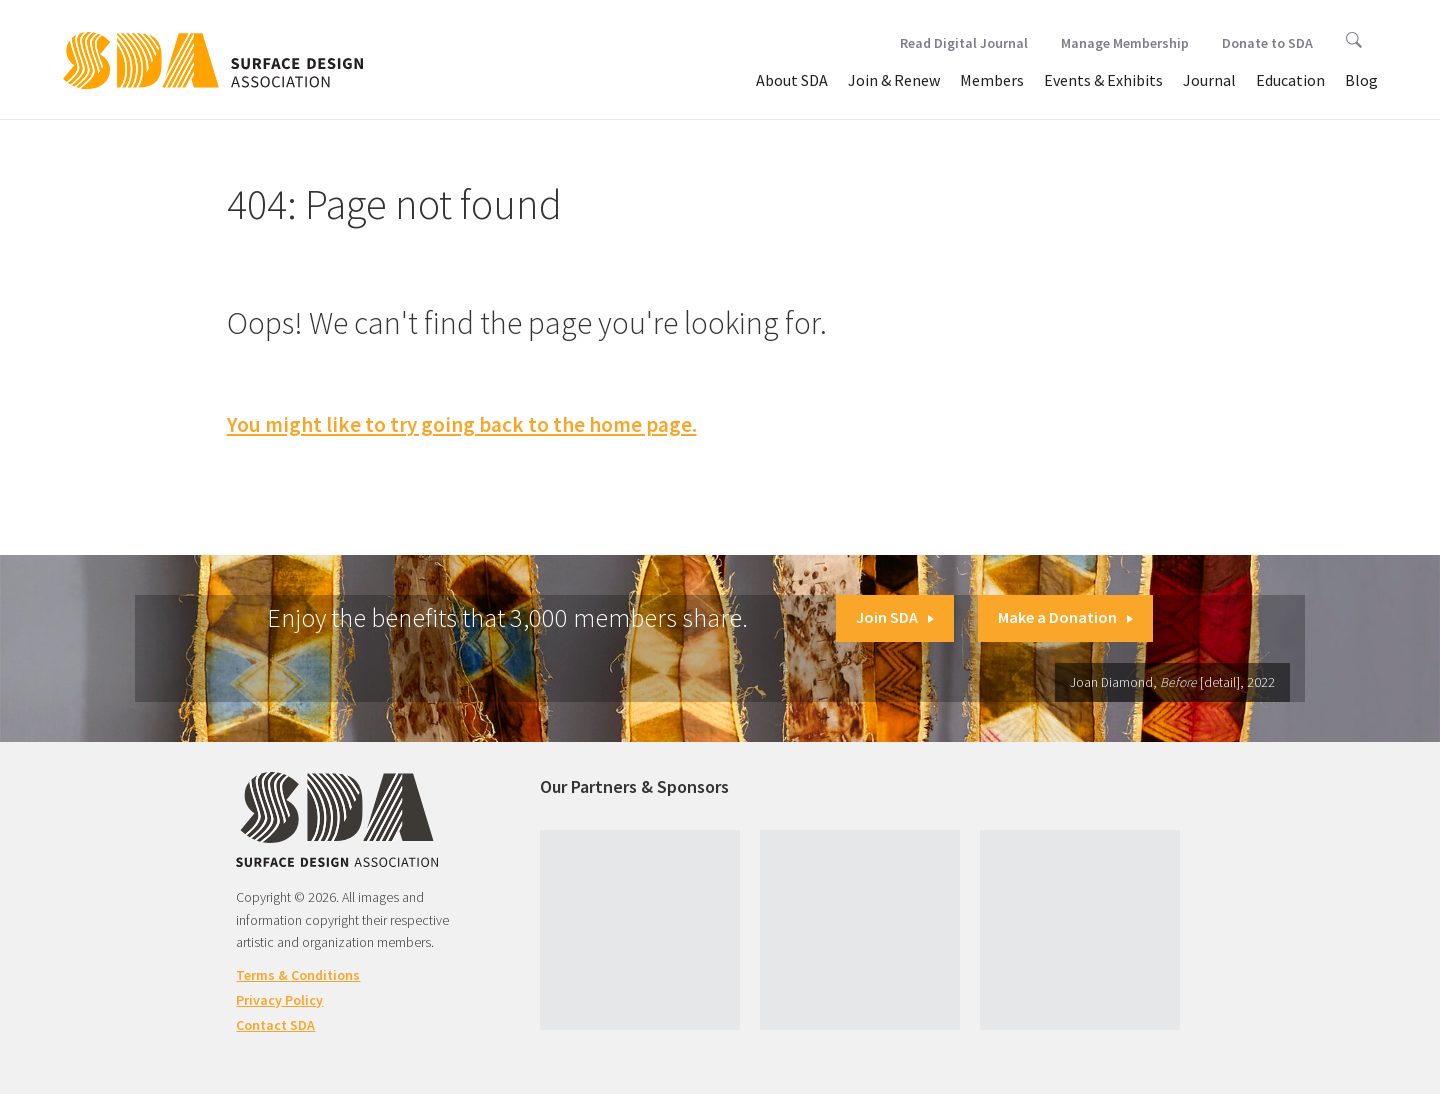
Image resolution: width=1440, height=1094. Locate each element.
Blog (1361, 80)
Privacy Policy (279, 1000)
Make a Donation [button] (1065, 617)
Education (1290, 80)
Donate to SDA (1267, 43)
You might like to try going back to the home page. (462, 424)
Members (992, 80)
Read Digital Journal (964, 43)
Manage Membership (1125, 43)
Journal (1209, 80)
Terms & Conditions (298, 975)
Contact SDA (275, 1025)
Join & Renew (894, 80)
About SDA (792, 80)
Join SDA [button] (895, 617)
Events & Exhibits (1103, 80)
